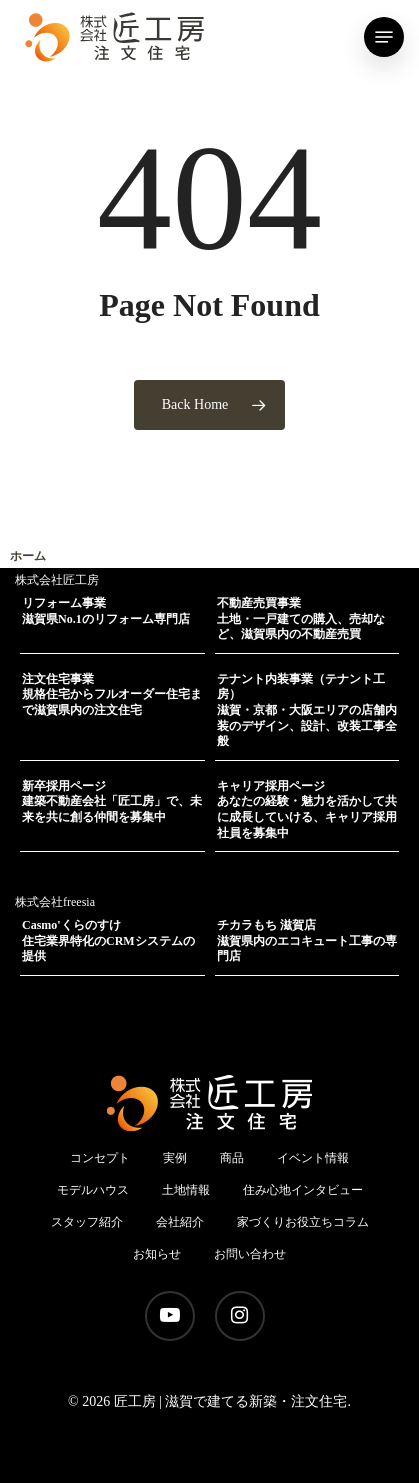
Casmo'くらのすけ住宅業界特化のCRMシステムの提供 (108, 940)
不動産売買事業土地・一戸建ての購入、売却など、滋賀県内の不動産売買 (301, 618)
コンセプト (100, 1158)
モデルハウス (93, 1190)
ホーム (28, 556)
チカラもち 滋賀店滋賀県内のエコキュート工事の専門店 (307, 940)
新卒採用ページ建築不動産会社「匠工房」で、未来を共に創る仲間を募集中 (112, 801)
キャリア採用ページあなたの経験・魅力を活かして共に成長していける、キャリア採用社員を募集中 (307, 809)
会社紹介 (180, 1222)
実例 (175, 1158)
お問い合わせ (250, 1254)
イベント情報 (313, 1158)
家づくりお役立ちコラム (303, 1222)
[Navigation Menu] (384, 37)
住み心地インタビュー (303, 1190)
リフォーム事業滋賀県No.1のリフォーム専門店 (106, 611)
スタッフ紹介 (87, 1222)
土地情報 (186, 1190)
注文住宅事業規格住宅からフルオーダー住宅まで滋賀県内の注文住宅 (112, 694)
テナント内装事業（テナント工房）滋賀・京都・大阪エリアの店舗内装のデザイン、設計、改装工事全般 (307, 710)
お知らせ (157, 1254)
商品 (232, 1158)
